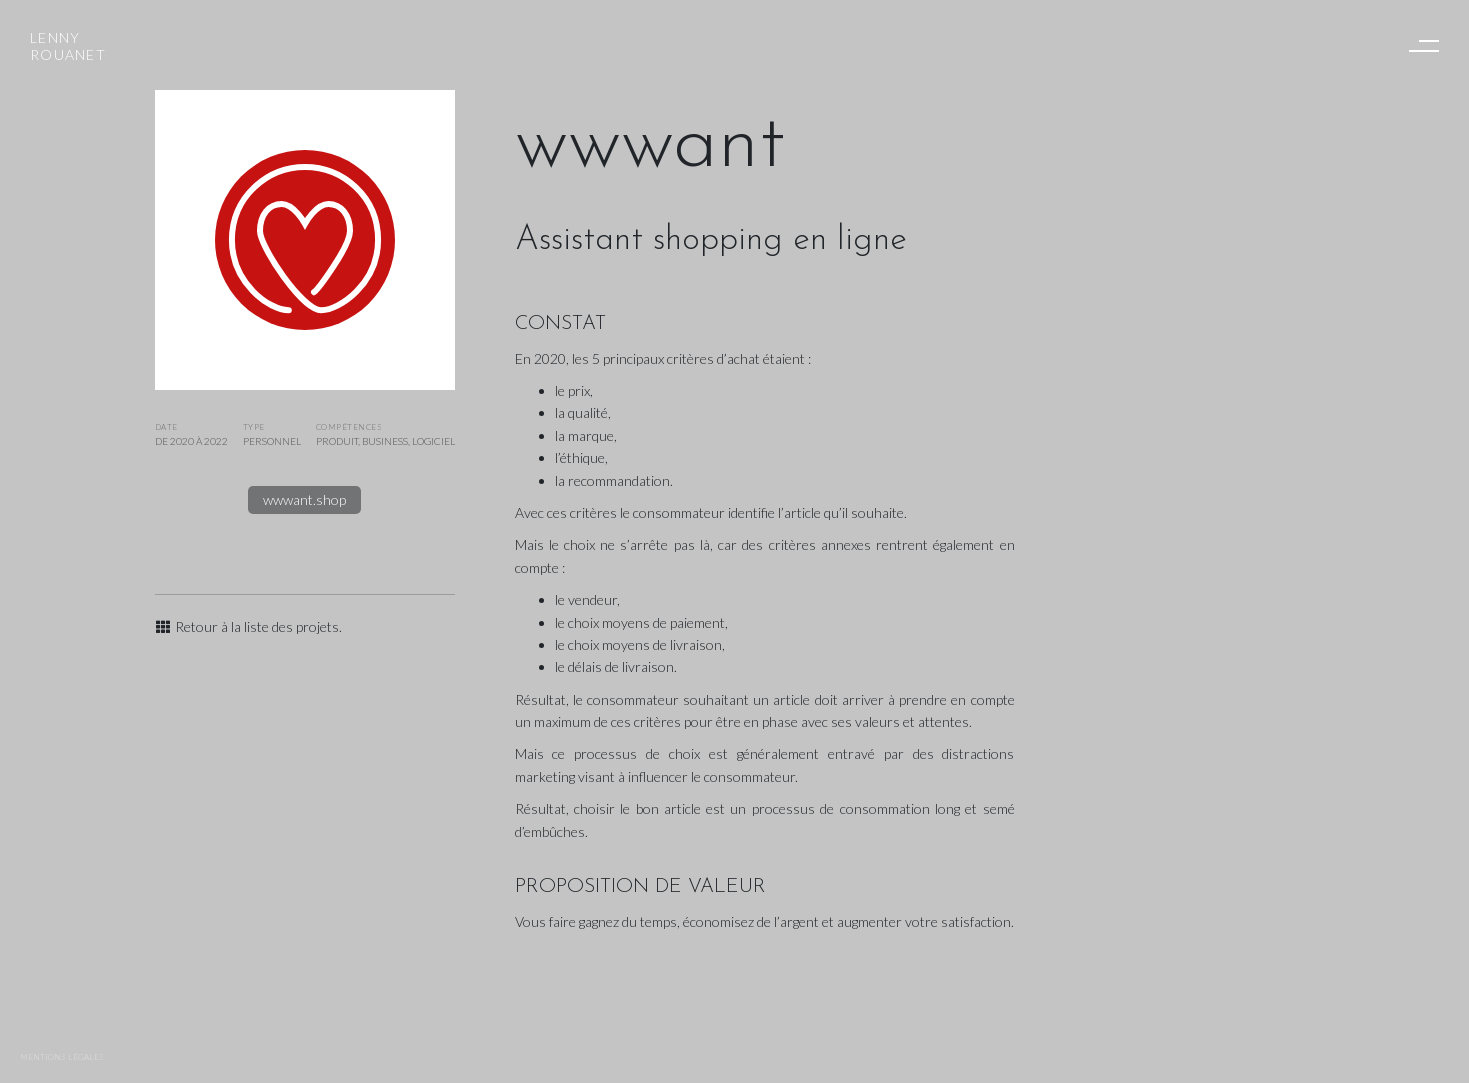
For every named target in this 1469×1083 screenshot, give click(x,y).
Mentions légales (62, 1057)
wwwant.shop (304, 499)
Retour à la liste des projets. (249, 626)
